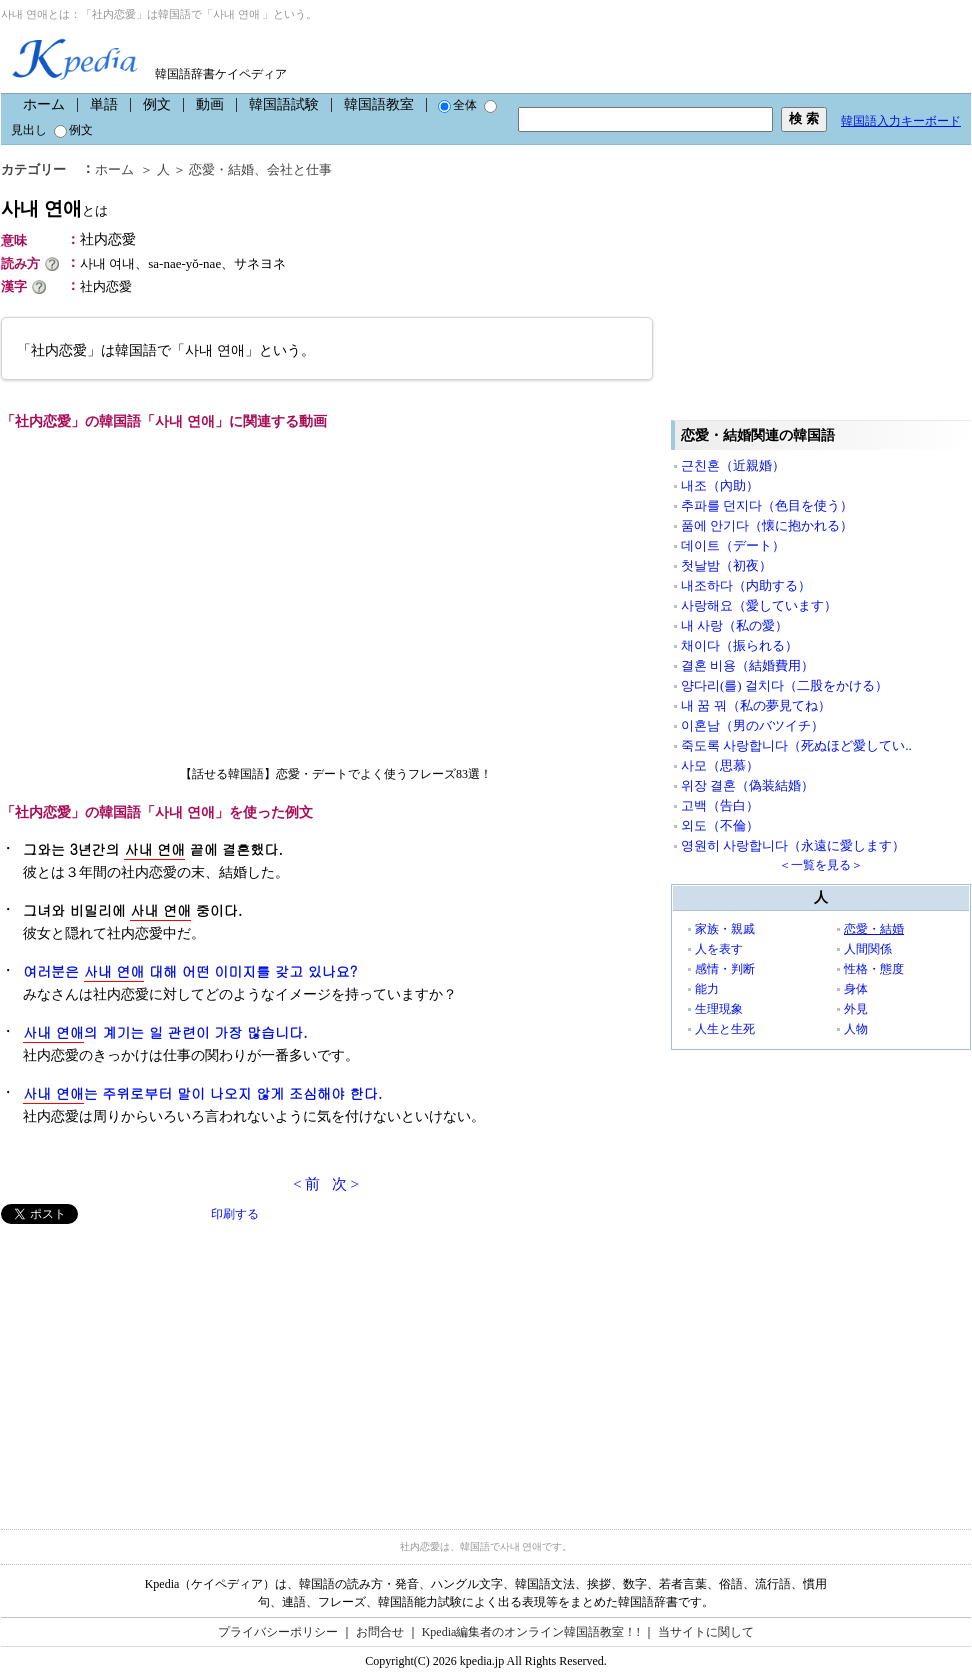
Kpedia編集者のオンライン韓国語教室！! (531, 1632)
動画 (210, 104)
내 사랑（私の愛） (734, 625)
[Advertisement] (151, 1364)
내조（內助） (720, 485)
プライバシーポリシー (278, 1632)
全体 (457, 105)
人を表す (719, 949)
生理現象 (719, 1009)
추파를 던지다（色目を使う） (767, 505)
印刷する (235, 1214)
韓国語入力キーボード (901, 121)
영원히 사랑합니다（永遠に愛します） (793, 845)
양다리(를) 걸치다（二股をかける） (784, 685)
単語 (104, 104)
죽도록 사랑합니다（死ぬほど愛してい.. (796, 745)
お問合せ (380, 1632)
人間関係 (868, 949)
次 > (345, 1184)
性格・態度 (874, 969)
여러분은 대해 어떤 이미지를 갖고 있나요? (190, 971)
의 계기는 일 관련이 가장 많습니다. (165, 1032)
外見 (856, 1009)
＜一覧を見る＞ (821, 865)
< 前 (306, 1184)
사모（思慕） (720, 765)
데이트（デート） (733, 545)
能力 (707, 989)
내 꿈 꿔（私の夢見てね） (756, 705)
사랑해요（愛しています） (759, 605)
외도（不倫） (720, 825)
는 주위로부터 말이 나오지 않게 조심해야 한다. (202, 1093)
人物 (856, 1029)
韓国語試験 (284, 104)
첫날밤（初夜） (726, 565)
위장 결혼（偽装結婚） (747, 785)
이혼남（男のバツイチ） (752, 725)
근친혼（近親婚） (733, 465)
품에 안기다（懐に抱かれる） (767, 525)
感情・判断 (725, 969)
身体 (856, 989)
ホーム (44, 104)
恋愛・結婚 (221, 169)
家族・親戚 (725, 929)
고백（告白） (720, 805)
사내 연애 (54, 208)
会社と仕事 (299, 169)
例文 (157, 104)
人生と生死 (725, 1029)
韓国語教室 (379, 104)
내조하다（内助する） (746, 585)
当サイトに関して (706, 1632)
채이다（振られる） (739, 645)
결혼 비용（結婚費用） (747, 665)
